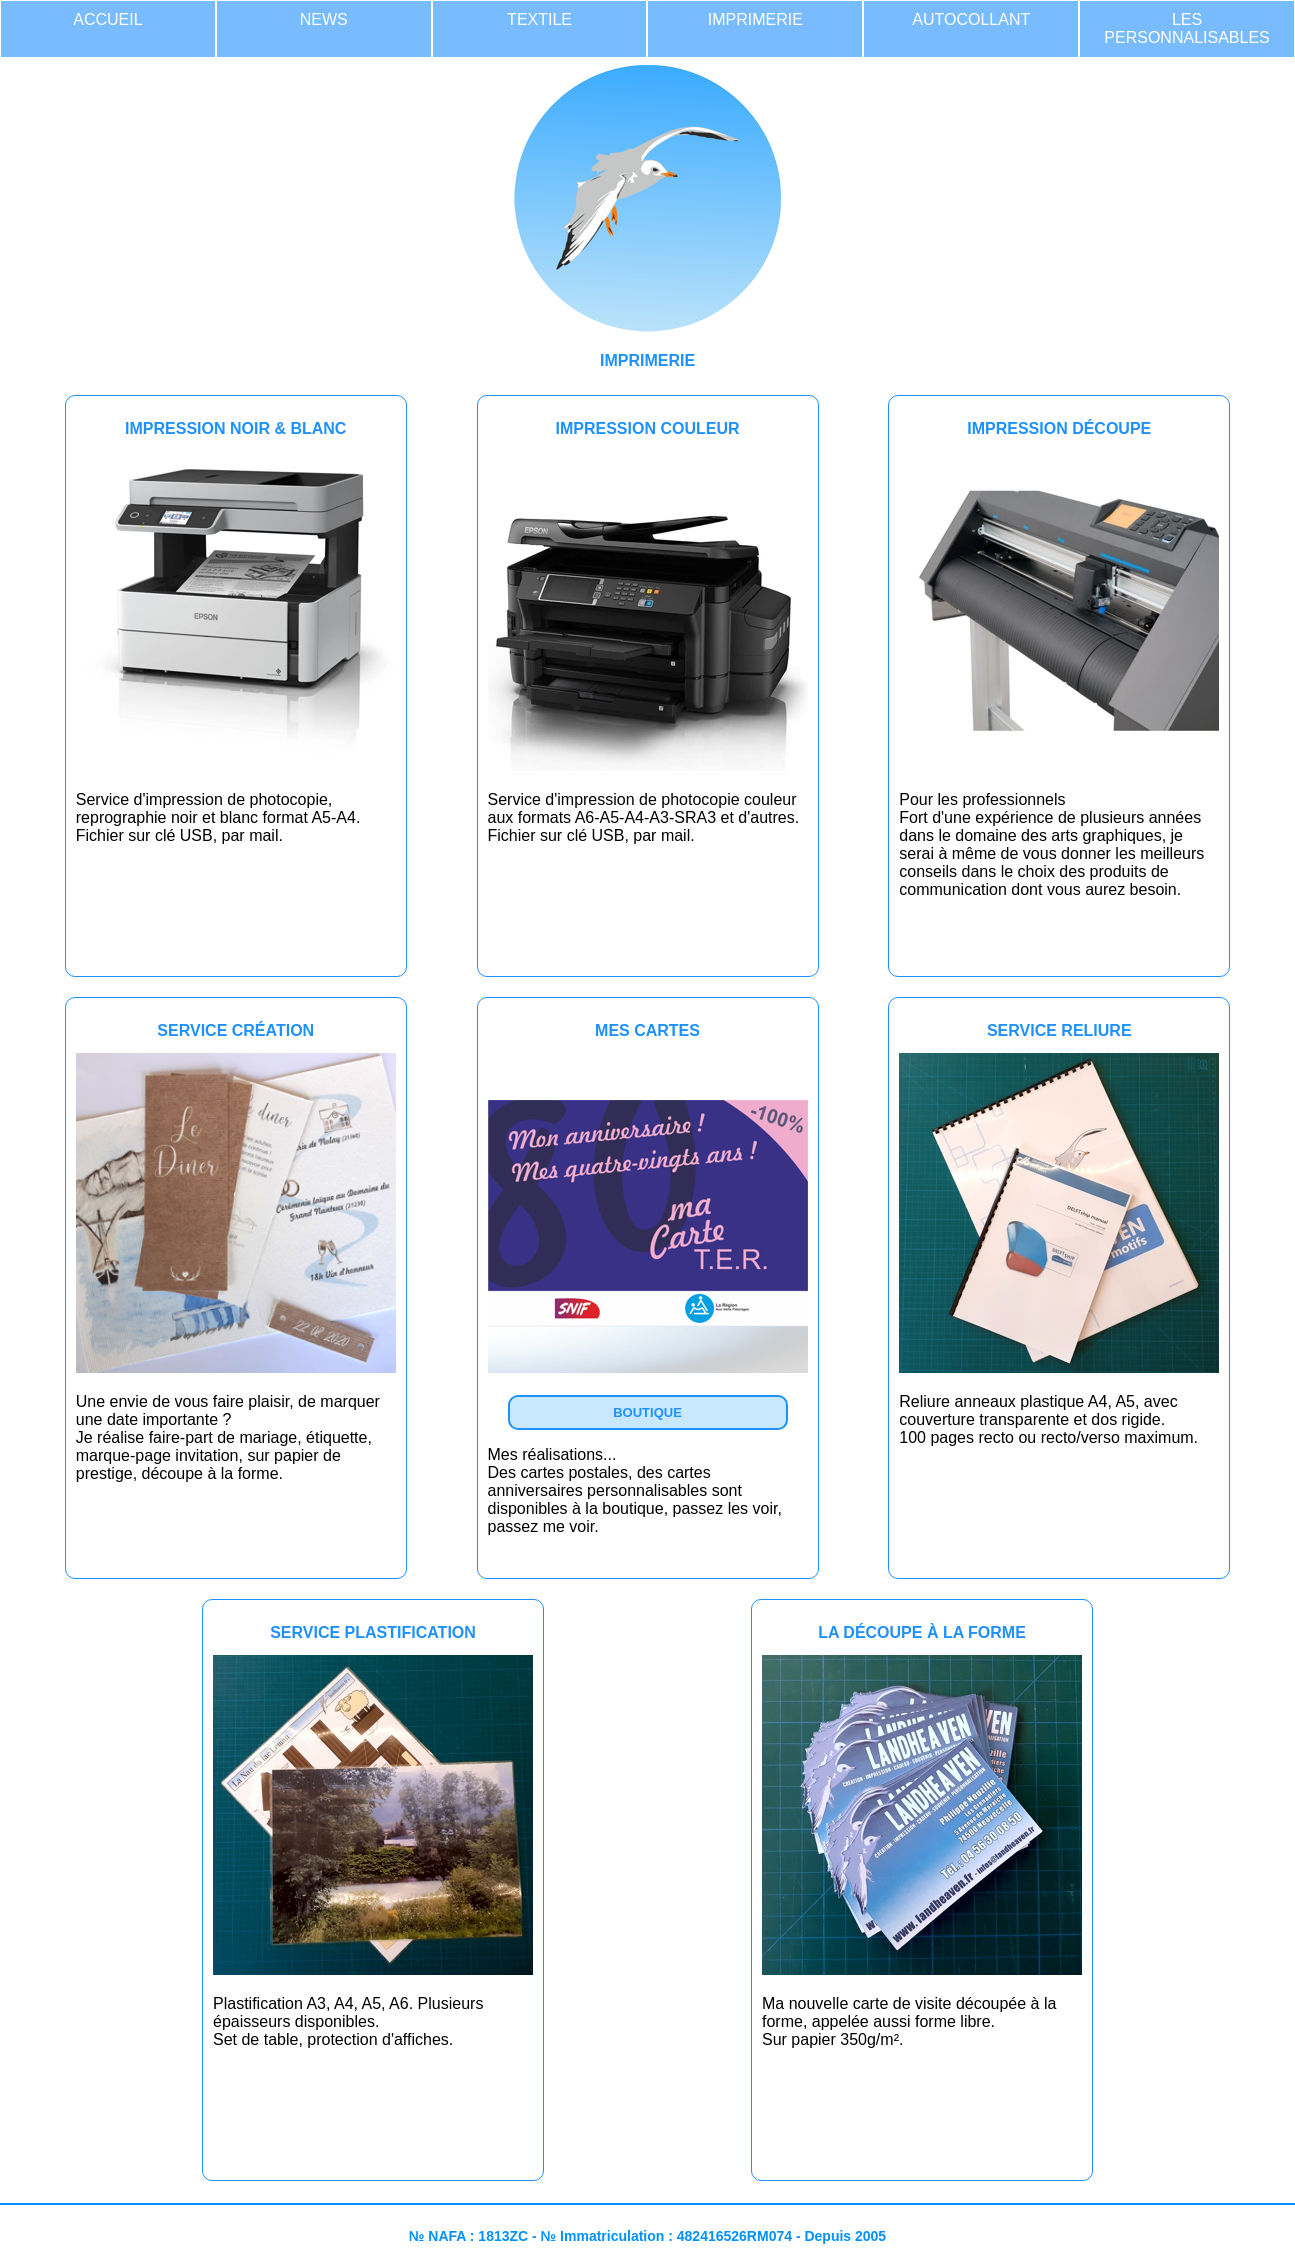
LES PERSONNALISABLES (1186, 28)
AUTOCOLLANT (971, 19)
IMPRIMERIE (755, 19)
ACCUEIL (107, 19)
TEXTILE (539, 19)
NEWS (324, 19)
